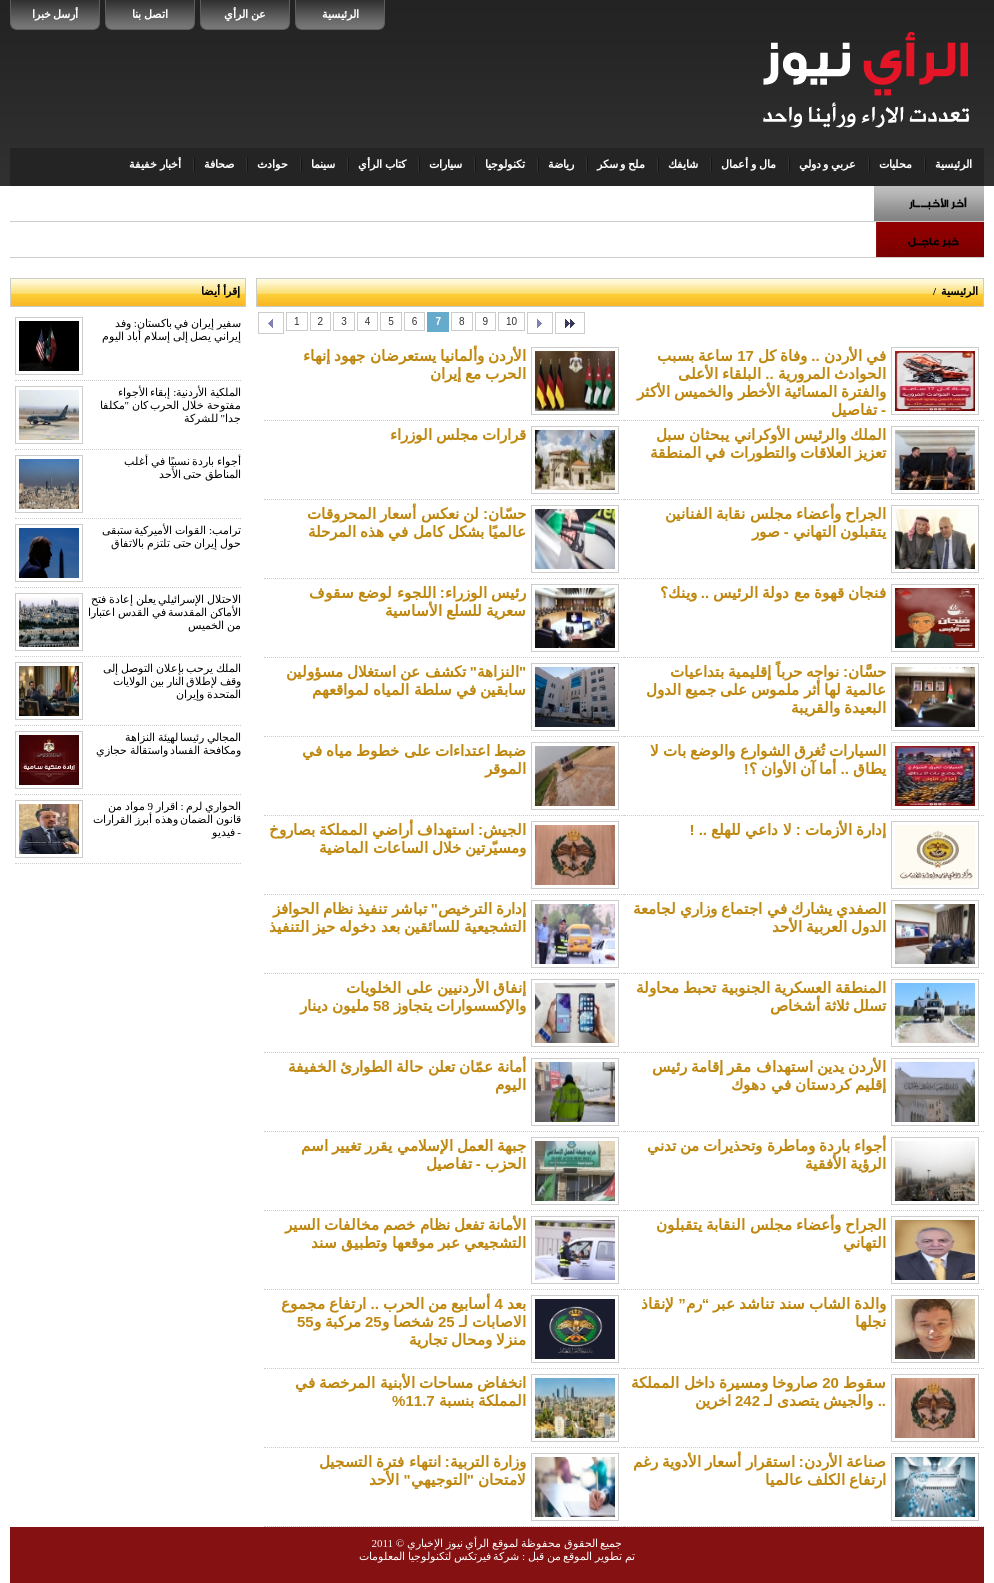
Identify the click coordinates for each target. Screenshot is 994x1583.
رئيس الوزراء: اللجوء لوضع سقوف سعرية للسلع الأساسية (417, 601)
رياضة (561, 164)
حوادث (272, 164)
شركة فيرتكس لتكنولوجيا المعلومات (439, 1556)
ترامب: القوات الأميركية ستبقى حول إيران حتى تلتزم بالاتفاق (171, 536)
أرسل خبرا (55, 14)
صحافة (219, 164)
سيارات (445, 164)
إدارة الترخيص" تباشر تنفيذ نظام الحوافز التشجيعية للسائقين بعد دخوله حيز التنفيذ (397, 917)
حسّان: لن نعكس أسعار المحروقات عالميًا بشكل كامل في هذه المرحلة (416, 522)
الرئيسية (340, 14)
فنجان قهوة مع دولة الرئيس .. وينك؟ (773, 592)
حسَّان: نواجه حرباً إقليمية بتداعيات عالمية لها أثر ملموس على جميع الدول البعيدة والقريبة (766, 689)
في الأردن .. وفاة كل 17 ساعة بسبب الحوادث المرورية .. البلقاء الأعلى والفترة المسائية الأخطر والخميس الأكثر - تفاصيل (761, 382)
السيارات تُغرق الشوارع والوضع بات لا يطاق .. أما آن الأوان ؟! (768, 759)
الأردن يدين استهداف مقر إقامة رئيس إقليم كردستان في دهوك (769, 1075)
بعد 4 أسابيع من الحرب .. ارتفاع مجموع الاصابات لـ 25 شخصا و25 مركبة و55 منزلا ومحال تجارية (403, 1321)
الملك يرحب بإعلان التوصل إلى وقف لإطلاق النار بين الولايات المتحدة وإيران (172, 681)
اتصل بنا (150, 14)
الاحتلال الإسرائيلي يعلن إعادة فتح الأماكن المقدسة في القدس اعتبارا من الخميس (164, 612)
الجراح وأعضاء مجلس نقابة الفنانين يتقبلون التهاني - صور (775, 522)
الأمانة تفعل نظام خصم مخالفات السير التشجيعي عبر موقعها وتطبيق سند (405, 1233)
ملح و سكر (621, 164)
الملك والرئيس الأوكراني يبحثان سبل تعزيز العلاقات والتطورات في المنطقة (768, 443)
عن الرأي (245, 14)
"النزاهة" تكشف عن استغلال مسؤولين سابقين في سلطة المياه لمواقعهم (406, 680)
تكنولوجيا (505, 164)
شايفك (683, 164)
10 (511, 321)
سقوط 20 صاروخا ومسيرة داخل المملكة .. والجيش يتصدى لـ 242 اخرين (758, 1391)
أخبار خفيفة (155, 164)
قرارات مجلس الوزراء (458, 434)
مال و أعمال (748, 164)
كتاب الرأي (382, 164)
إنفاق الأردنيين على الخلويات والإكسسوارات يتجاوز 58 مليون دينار (413, 996)
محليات (895, 164)
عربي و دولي (828, 164)
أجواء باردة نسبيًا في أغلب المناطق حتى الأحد (182, 467)
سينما (323, 164)
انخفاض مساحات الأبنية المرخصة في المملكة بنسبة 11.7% (410, 1391)
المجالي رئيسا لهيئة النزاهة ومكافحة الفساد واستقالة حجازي (168, 743)
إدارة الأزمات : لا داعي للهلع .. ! (788, 829)
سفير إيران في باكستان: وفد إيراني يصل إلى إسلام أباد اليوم (171, 329)
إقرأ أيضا (220, 291)
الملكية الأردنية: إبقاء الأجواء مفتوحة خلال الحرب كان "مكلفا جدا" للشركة (171, 405)
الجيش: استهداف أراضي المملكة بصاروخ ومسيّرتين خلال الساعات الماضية (397, 838)
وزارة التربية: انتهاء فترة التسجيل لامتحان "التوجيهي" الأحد (422, 1470)
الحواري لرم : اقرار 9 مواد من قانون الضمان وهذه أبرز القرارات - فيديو (167, 819)
